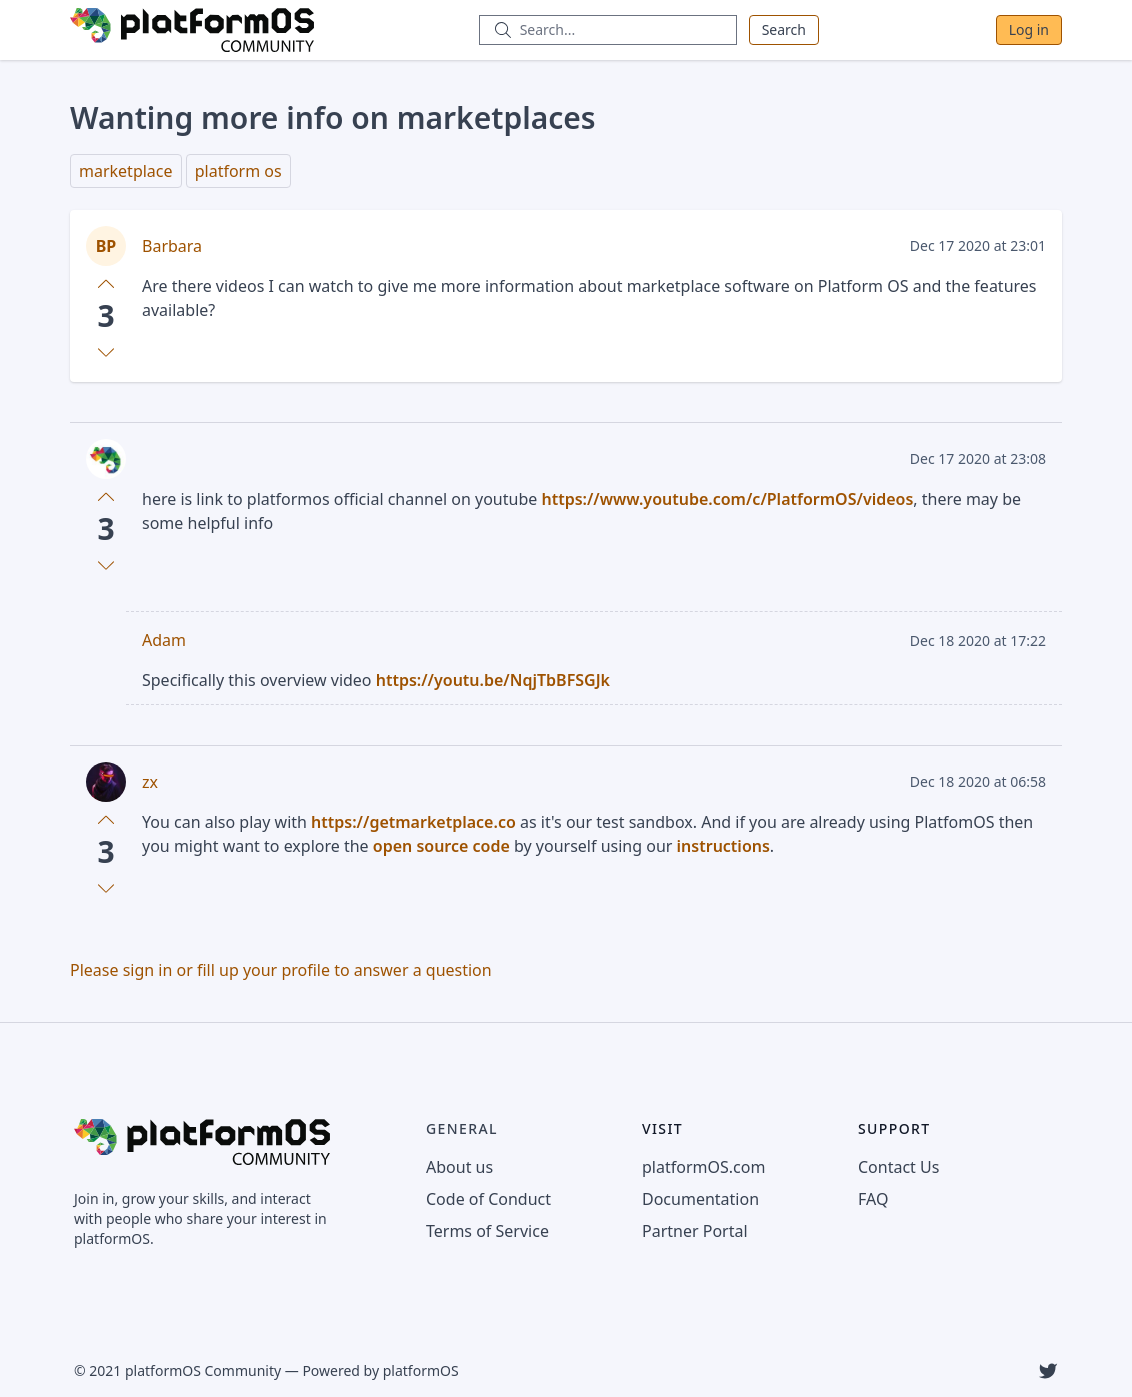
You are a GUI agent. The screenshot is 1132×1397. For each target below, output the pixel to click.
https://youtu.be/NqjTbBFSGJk (493, 680)
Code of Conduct (488, 1199)
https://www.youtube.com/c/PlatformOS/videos (727, 499)
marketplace (126, 171)
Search (784, 29)
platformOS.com (703, 1167)
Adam (164, 640)
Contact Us (898, 1167)
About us (459, 1167)
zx (150, 782)
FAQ (873, 1199)
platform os (238, 171)
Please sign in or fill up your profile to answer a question (281, 970)
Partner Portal (695, 1231)
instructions (723, 846)
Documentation (700, 1199)
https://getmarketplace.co (413, 822)
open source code (441, 846)
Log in (1029, 29)
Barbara (172, 246)
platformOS (421, 1370)
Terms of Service (487, 1231)
